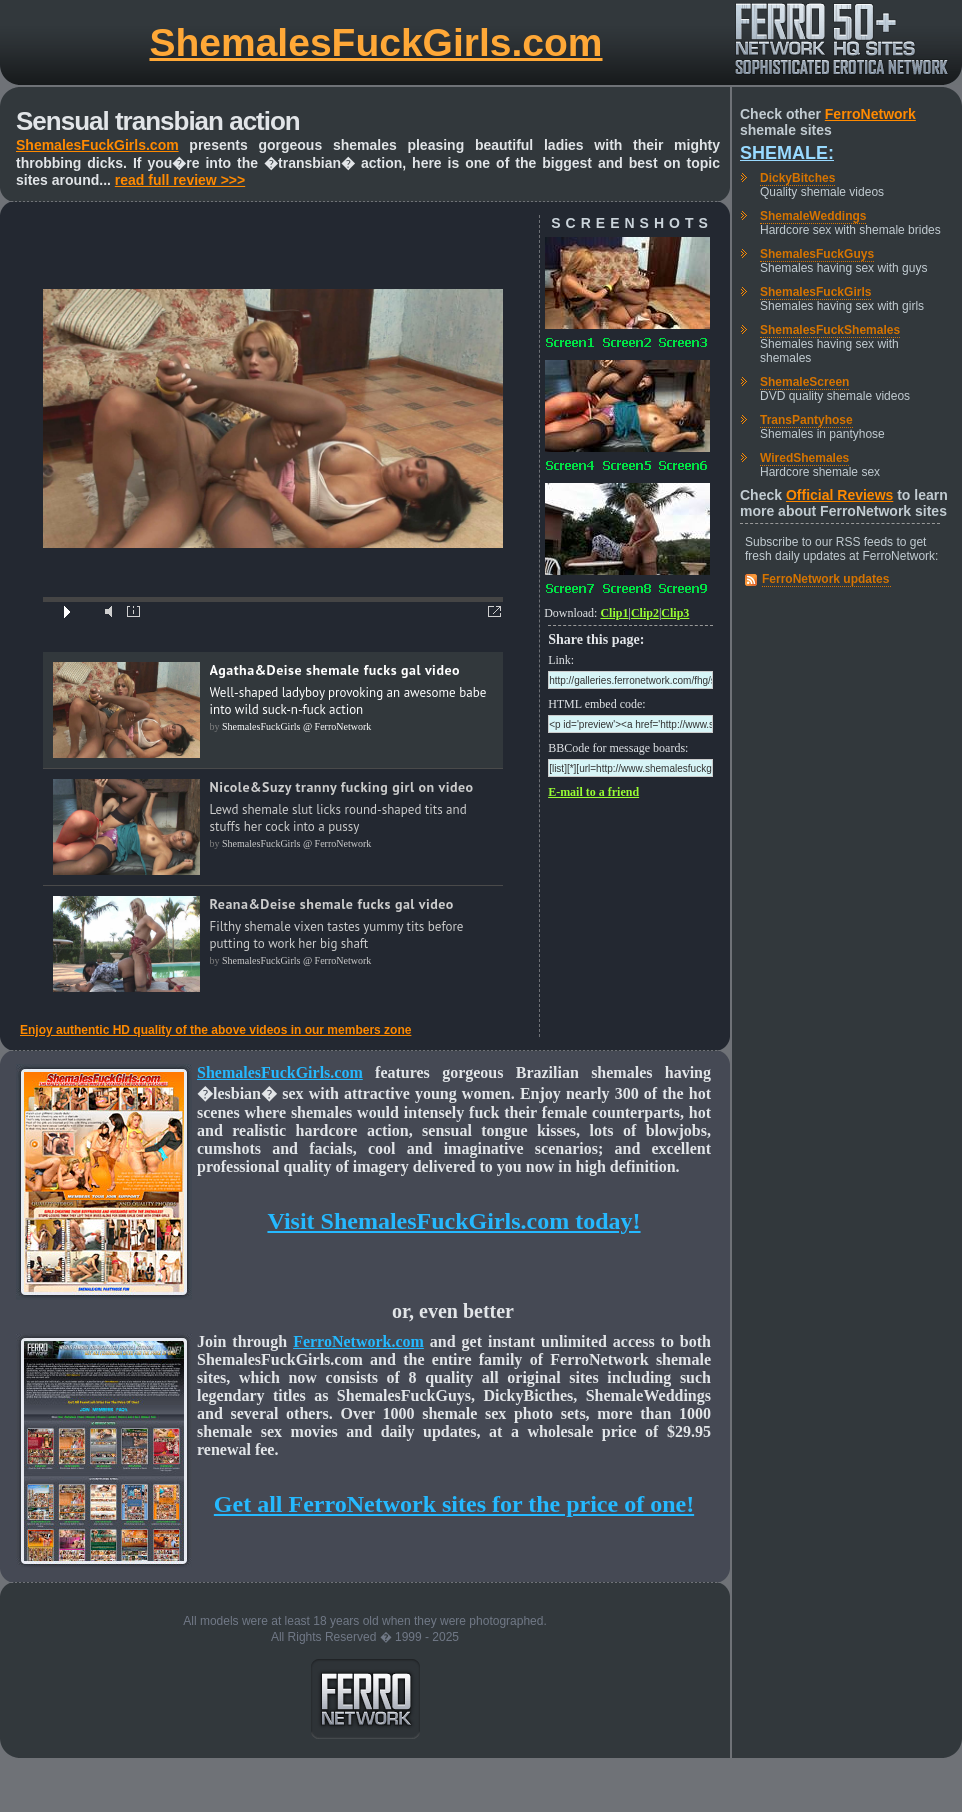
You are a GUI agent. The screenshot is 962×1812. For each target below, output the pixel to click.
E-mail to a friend (593, 792)
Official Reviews (839, 495)
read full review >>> (180, 180)
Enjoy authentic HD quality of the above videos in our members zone (215, 1030)
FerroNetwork (870, 114)
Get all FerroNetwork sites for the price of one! (454, 1504)
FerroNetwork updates (825, 579)
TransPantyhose (806, 420)
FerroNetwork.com (358, 1341)
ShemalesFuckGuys (817, 254)
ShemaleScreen (804, 382)
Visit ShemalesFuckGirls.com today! (453, 1221)
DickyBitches (797, 178)
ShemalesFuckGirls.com (375, 42)
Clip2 (645, 613)
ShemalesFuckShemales (830, 330)
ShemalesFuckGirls (815, 292)
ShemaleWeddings (813, 216)
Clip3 (675, 613)
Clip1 (614, 613)
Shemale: (787, 153)
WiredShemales (804, 458)
